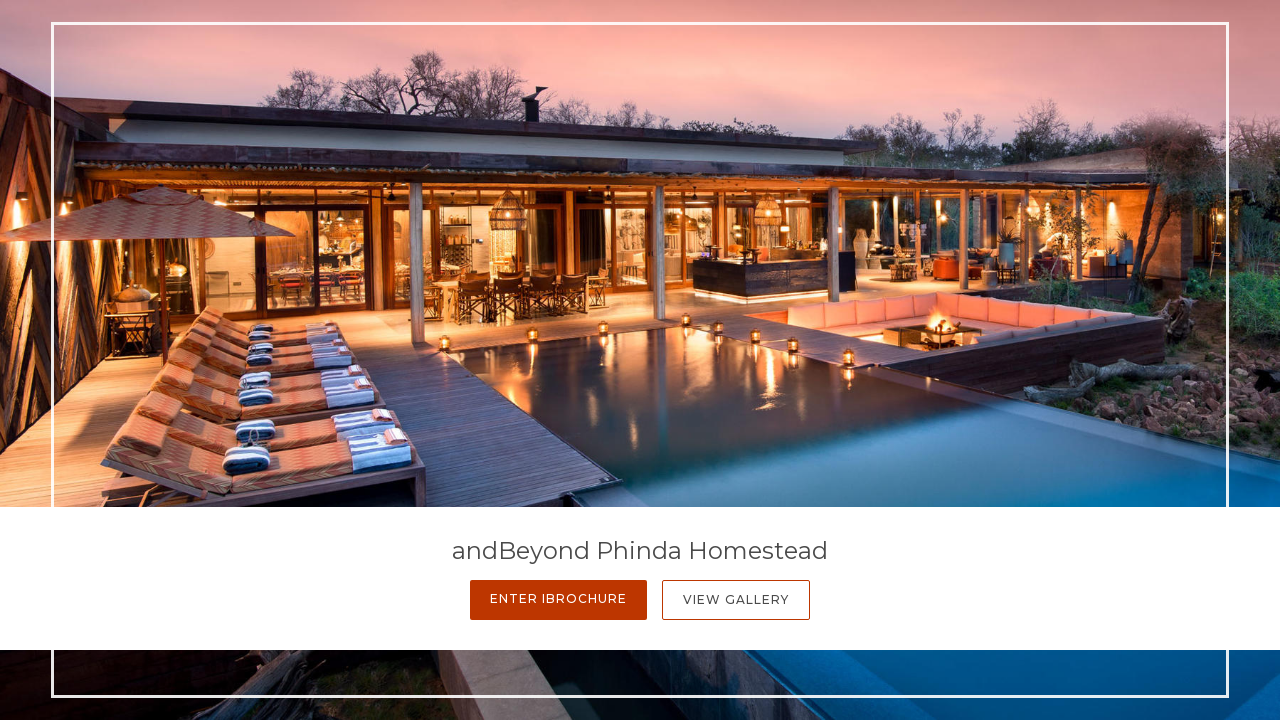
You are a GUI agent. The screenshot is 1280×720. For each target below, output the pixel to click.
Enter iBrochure (558, 598)
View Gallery (736, 599)
